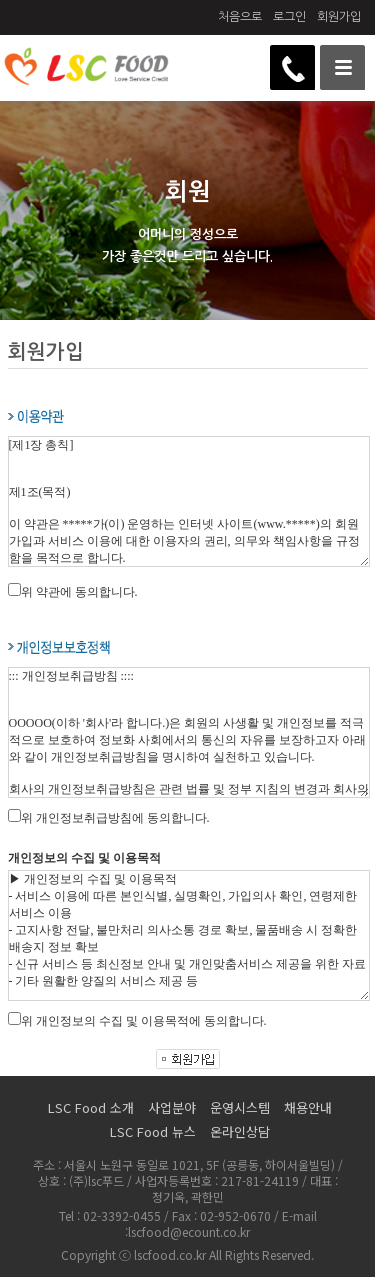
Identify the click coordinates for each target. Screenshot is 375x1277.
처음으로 (240, 17)
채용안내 (308, 1107)
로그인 (289, 17)
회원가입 (339, 17)
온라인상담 (240, 1131)
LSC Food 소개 (91, 1107)
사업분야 (172, 1107)
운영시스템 (240, 1107)
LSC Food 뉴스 (153, 1131)
